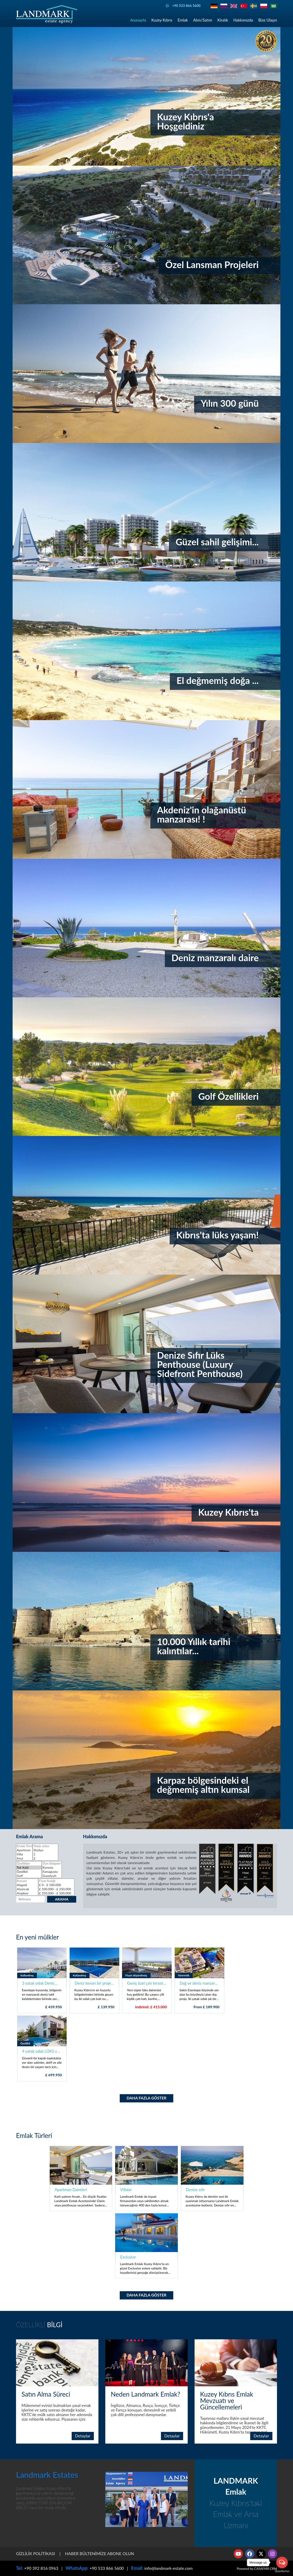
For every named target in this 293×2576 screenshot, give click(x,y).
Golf (29, 1876)
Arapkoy (27, 1893)
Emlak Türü (24, 1846)
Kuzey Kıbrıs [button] (161, 20)
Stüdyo (45, 1850)
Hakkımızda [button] (243, 20)
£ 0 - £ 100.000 (56, 1885)
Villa (24, 1854)
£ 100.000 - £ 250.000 (56, 1889)
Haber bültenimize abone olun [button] (99, 2553)
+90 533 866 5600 (107, 2568)
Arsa (24, 1858)
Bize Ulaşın (267, 20)
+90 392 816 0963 (41, 2568)
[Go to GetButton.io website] (282, 2571)
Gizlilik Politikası (35, 2553)
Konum (27, 1881)
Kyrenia (51, 1867)
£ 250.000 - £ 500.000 (56, 1893)
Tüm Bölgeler (51, 1863)
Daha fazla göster (146, 2098)
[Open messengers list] (282, 2562)
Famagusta (51, 1872)
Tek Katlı (29, 1867)
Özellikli (29, 1872)
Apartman (24, 1850)
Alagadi (27, 1885)
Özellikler (29, 1863)
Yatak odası (45, 1846)
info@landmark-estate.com (168, 2568)
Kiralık (222, 20)
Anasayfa (138, 20)
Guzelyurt (51, 1876)
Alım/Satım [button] (202, 20)
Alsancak (27, 1889)
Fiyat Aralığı (56, 1881)
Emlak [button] (183, 20)
